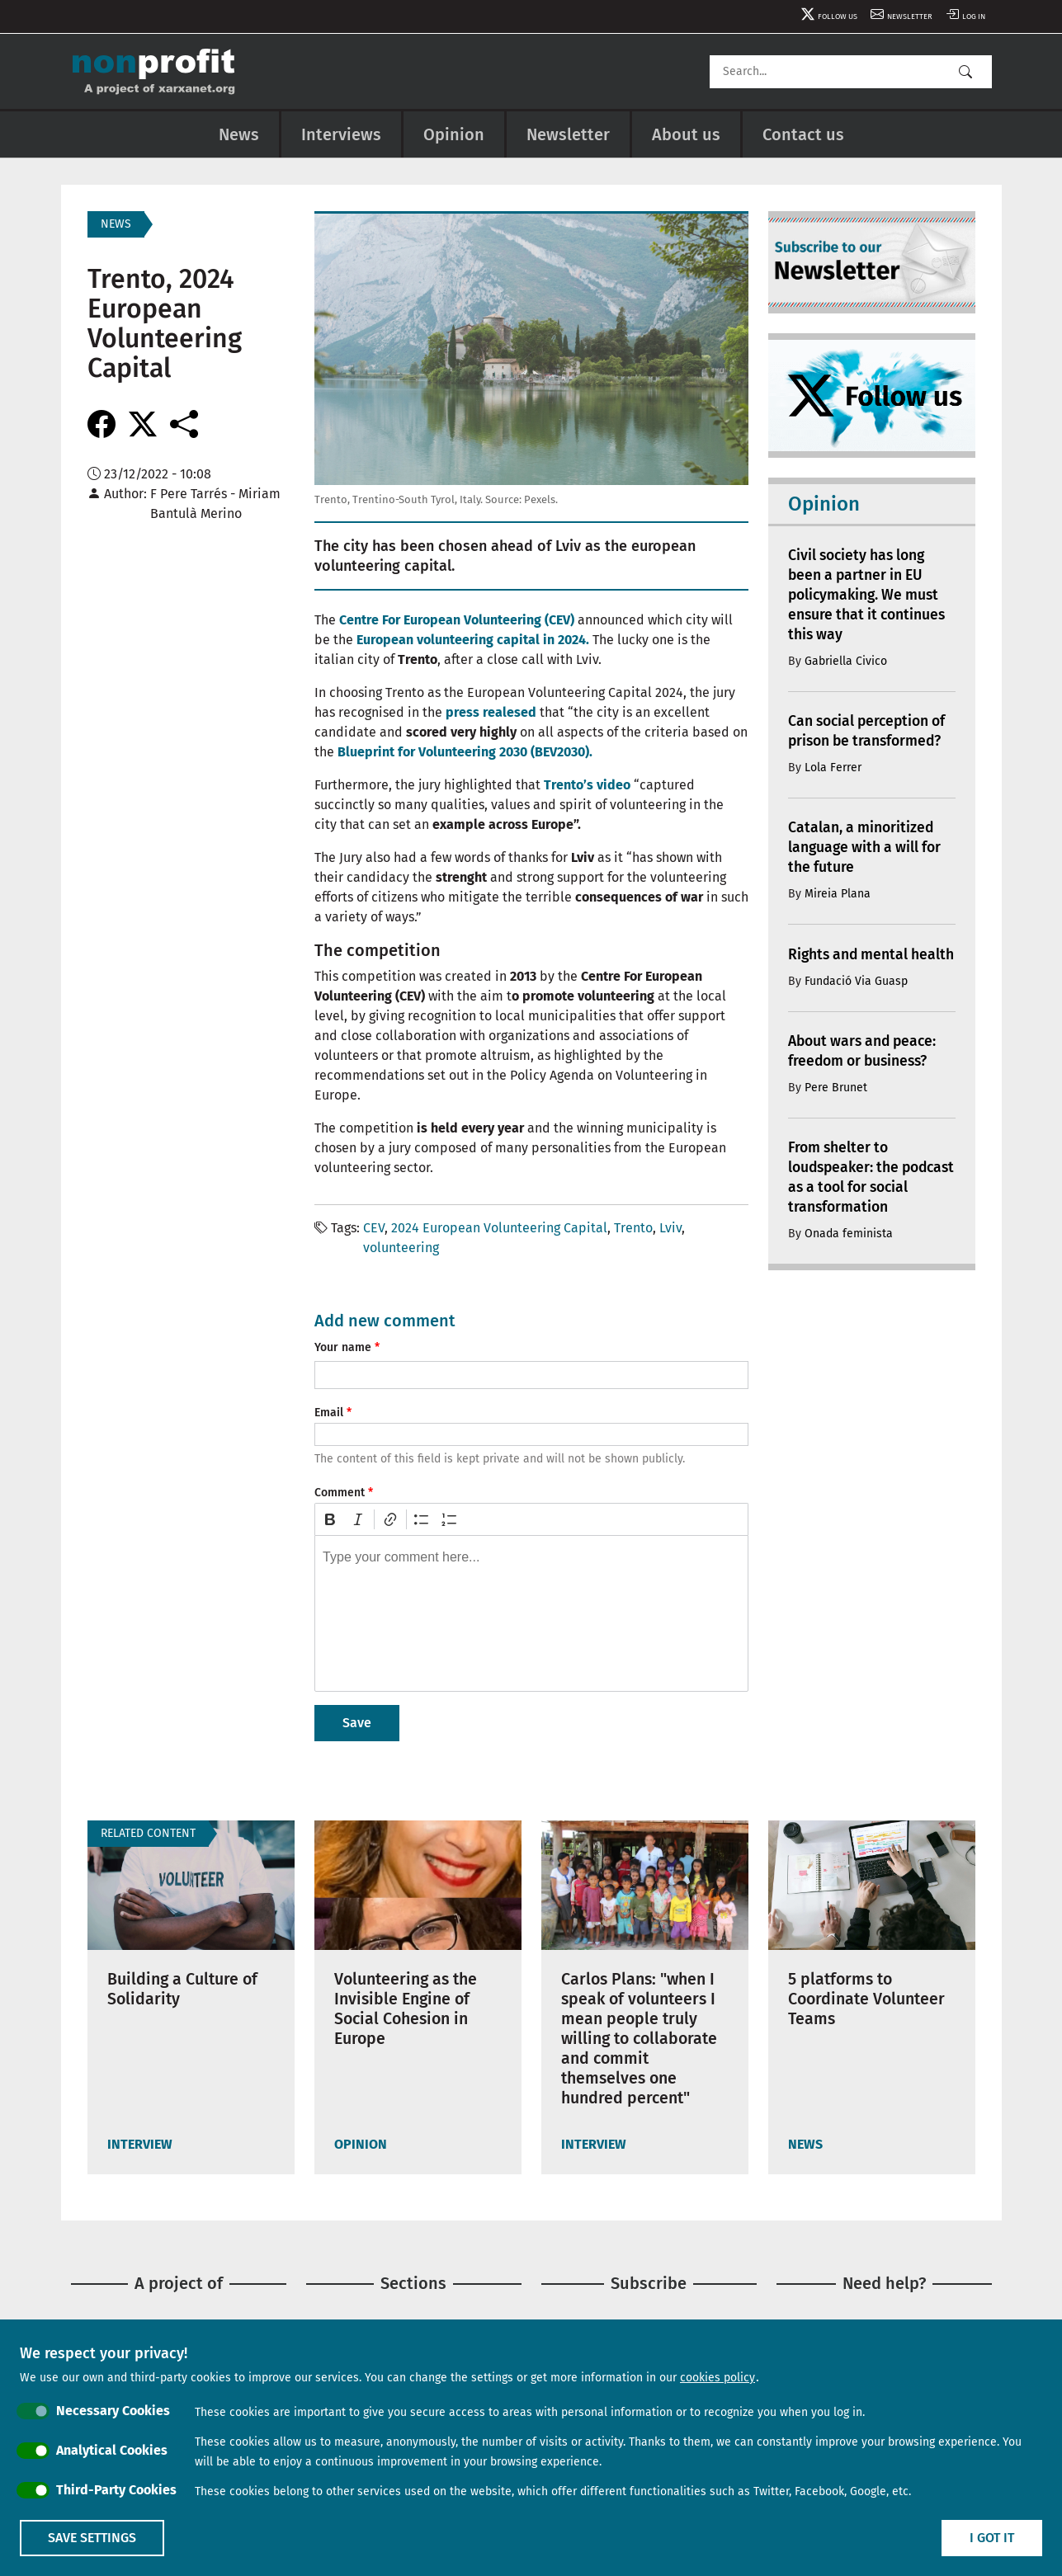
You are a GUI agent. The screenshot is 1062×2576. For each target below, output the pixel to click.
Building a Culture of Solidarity (185, 1989)
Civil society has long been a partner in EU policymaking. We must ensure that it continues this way (869, 595)
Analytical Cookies (112, 2450)
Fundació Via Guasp (856, 1000)
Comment (339, 1493)
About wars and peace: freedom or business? (866, 1071)
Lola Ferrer (833, 768)
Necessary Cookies (113, 2410)
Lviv (670, 1228)
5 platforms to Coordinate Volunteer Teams (869, 1999)
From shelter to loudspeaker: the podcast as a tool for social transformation (861, 1197)
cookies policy (717, 2378)
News (239, 134)
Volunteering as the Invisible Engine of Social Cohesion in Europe (409, 2009)
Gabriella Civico (846, 661)
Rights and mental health (850, 964)
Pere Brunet (836, 1107)
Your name (342, 1347)
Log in (970, 16)
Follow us (815, 16)
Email (328, 1413)
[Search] (851, 71)
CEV (374, 1228)
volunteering (401, 1247)
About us (686, 134)
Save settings (92, 2537)
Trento (633, 1228)
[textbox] (531, 1613)
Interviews (341, 134)
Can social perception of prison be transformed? (871, 732)
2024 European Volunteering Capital (499, 1228)
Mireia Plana (838, 894)
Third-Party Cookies (116, 2490)
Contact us (803, 134)
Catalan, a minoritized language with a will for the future (867, 848)
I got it (992, 2537)
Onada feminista (849, 1253)
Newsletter (898, 16)
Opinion (453, 134)
